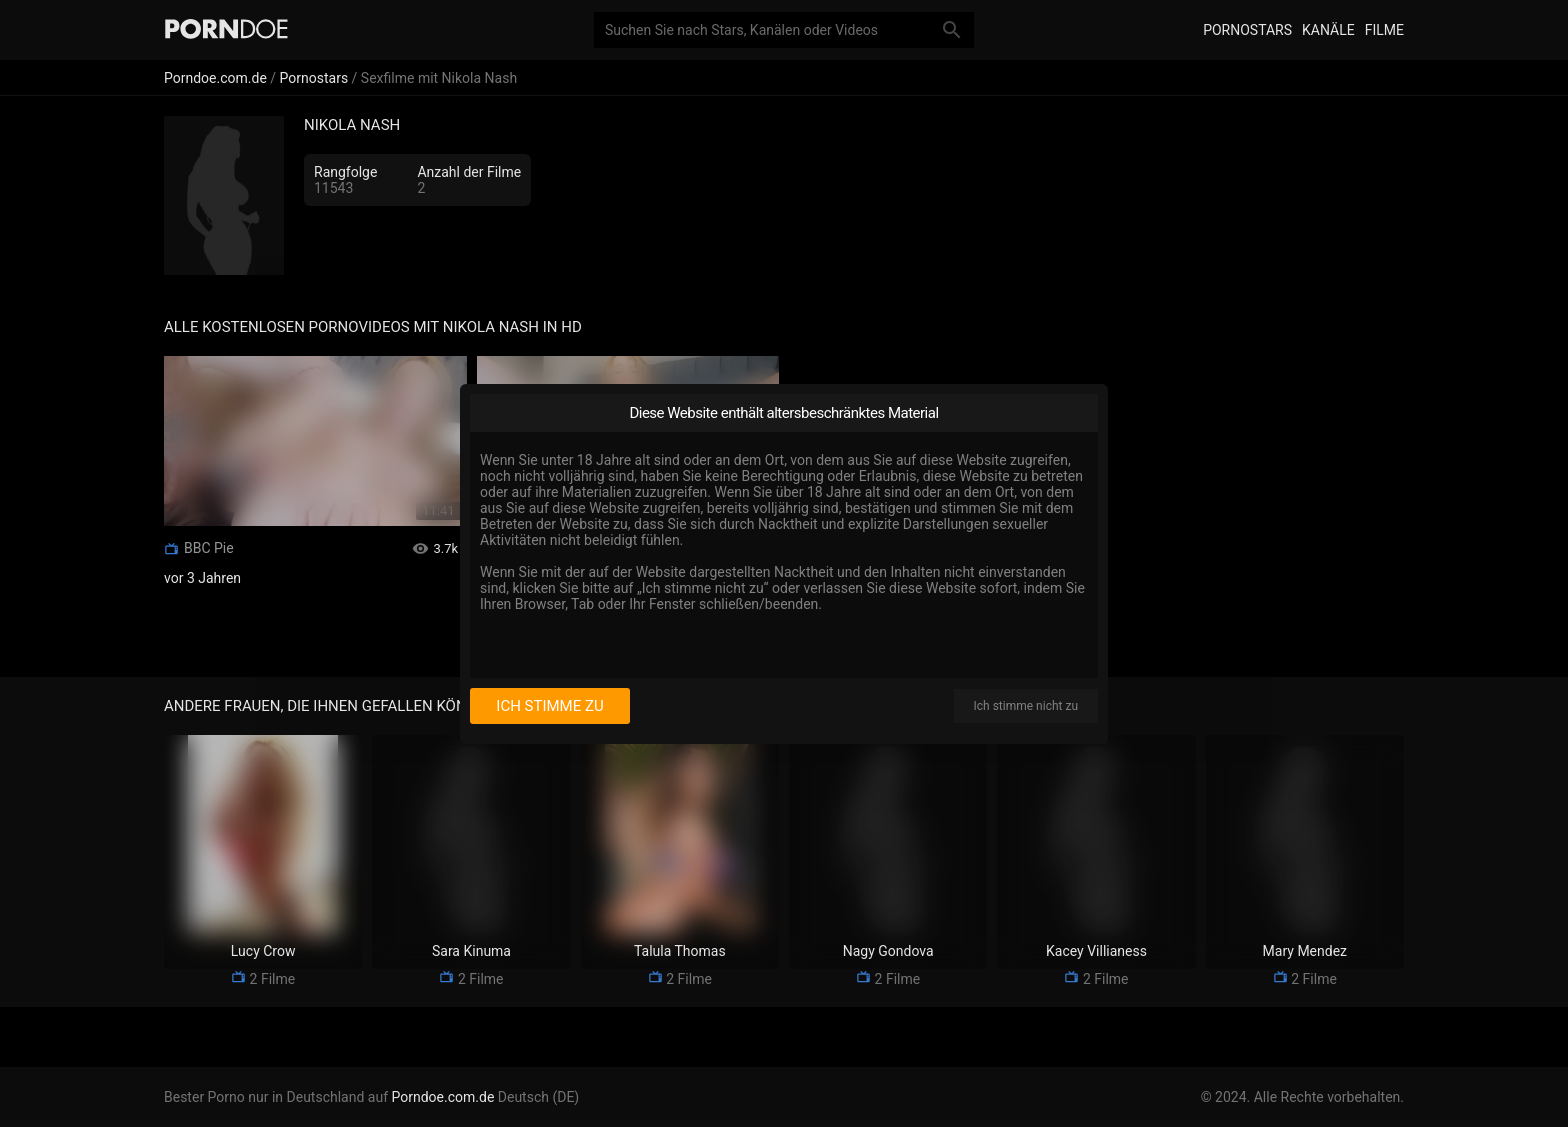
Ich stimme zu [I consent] (549, 706)
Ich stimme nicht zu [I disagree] (1026, 706)
